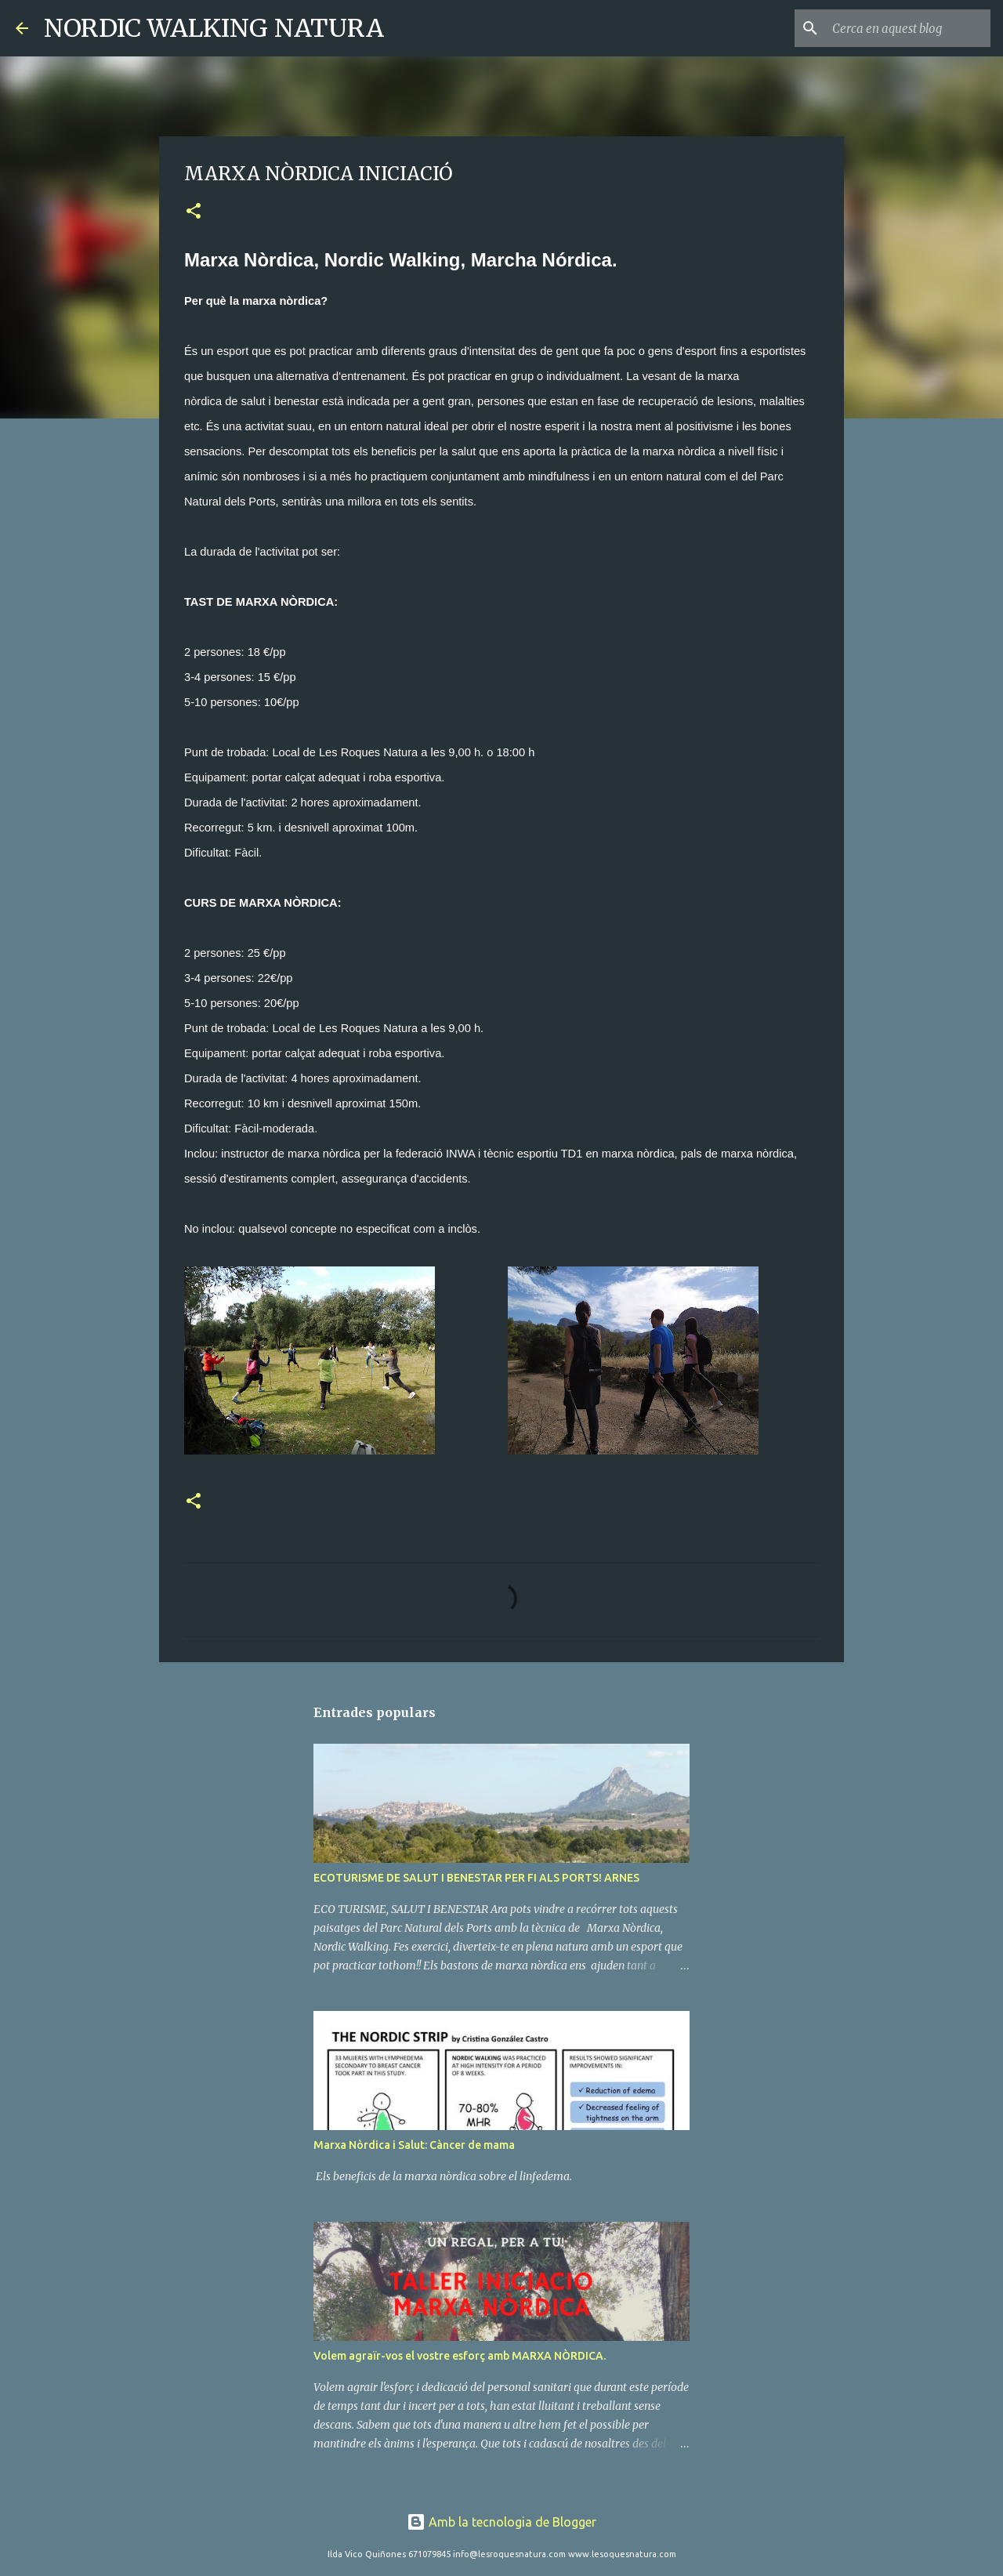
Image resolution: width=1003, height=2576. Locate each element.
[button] (193, 212)
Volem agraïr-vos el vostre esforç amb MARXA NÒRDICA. (459, 2356)
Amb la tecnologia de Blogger (501, 2522)
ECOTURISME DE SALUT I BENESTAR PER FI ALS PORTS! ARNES (476, 1877)
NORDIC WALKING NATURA (214, 28)
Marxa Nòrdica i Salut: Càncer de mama (414, 2145)
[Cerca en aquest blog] (908, 28)
